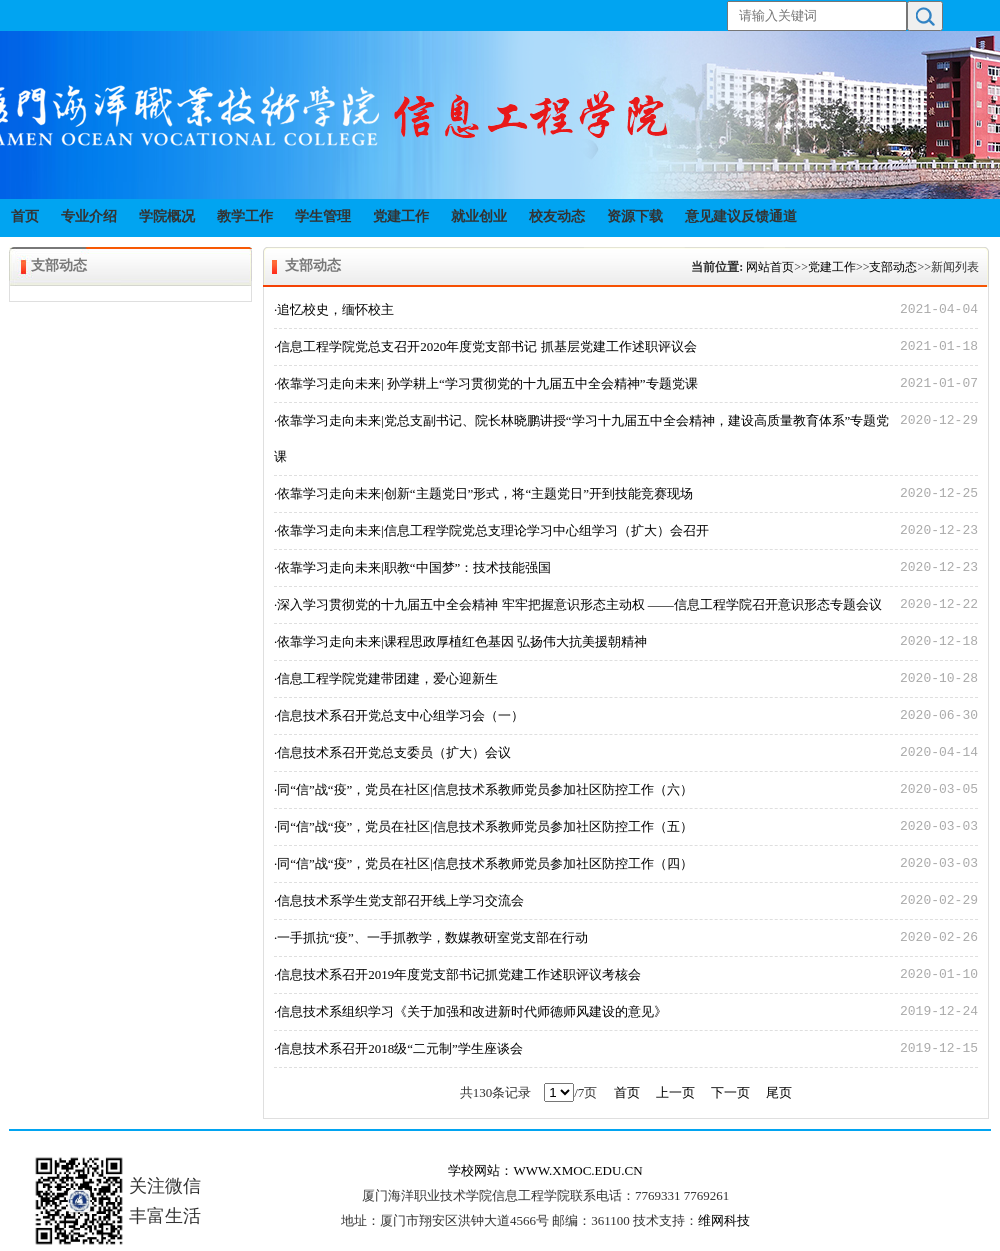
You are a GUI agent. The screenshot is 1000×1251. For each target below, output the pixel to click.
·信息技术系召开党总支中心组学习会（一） (399, 715)
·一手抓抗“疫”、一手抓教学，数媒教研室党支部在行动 (431, 937)
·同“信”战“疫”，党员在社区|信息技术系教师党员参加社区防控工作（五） (483, 826)
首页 (25, 216)
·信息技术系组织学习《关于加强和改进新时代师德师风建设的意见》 (470, 1011)
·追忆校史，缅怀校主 (334, 309)
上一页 (675, 1092)
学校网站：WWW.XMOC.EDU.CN (545, 1170)
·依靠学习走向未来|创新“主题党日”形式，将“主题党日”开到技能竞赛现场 (483, 493)
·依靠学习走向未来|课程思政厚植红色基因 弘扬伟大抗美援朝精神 (460, 641)
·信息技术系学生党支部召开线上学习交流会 (399, 900)
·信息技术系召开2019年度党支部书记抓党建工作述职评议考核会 (457, 974)
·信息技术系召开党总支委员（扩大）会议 (392, 752)
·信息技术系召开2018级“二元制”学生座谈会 (398, 1048)
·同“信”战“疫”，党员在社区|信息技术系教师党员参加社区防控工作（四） (483, 863)
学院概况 (167, 216)
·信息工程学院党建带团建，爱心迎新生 (386, 678)
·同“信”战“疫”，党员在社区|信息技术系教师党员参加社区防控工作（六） (483, 789)
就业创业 (479, 216)
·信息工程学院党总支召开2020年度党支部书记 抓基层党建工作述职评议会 (485, 346)
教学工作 (245, 216)
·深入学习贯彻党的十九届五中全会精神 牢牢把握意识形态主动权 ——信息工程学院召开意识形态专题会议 (578, 604)
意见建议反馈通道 (741, 216)
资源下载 (635, 216)
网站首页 (770, 267)
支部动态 (893, 267)
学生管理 (323, 216)
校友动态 (557, 216)
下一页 (730, 1092)
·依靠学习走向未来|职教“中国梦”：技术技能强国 (412, 567)
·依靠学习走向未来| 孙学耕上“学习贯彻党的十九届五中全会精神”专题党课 (486, 383)
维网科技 (724, 1220)
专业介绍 (89, 216)
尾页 (779, 1092)
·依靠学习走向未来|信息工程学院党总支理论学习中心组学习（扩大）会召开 (491, 530)
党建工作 (401, 216)
